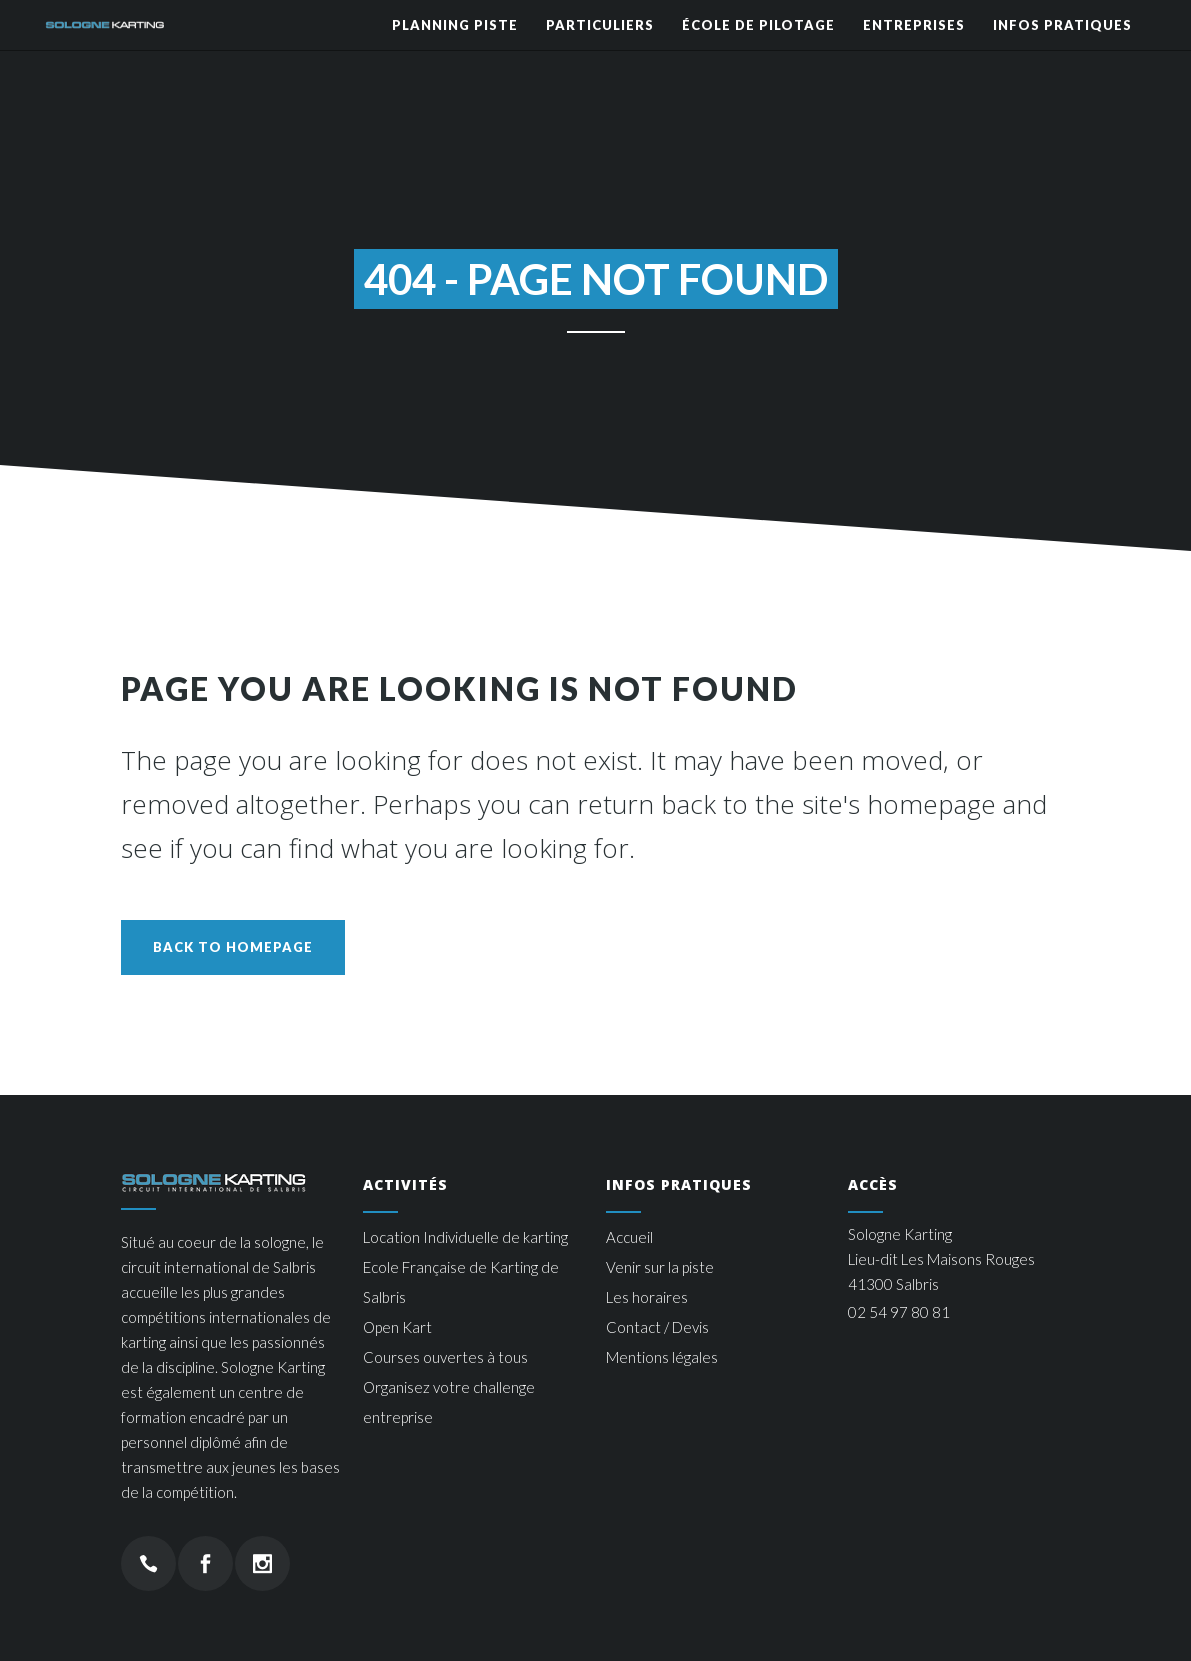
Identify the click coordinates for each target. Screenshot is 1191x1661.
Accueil (629, 1237)
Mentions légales (662, 1357)
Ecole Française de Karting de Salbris (461, 1282)
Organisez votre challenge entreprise (449, 1402)
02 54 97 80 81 (899, 1312)
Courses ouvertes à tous (445, 1357)
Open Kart (397, 1327)
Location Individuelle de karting (465, 1237)
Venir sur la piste (660, 1267)
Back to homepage (233, 947)
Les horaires (647, 1297)
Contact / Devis (657, 1327)
